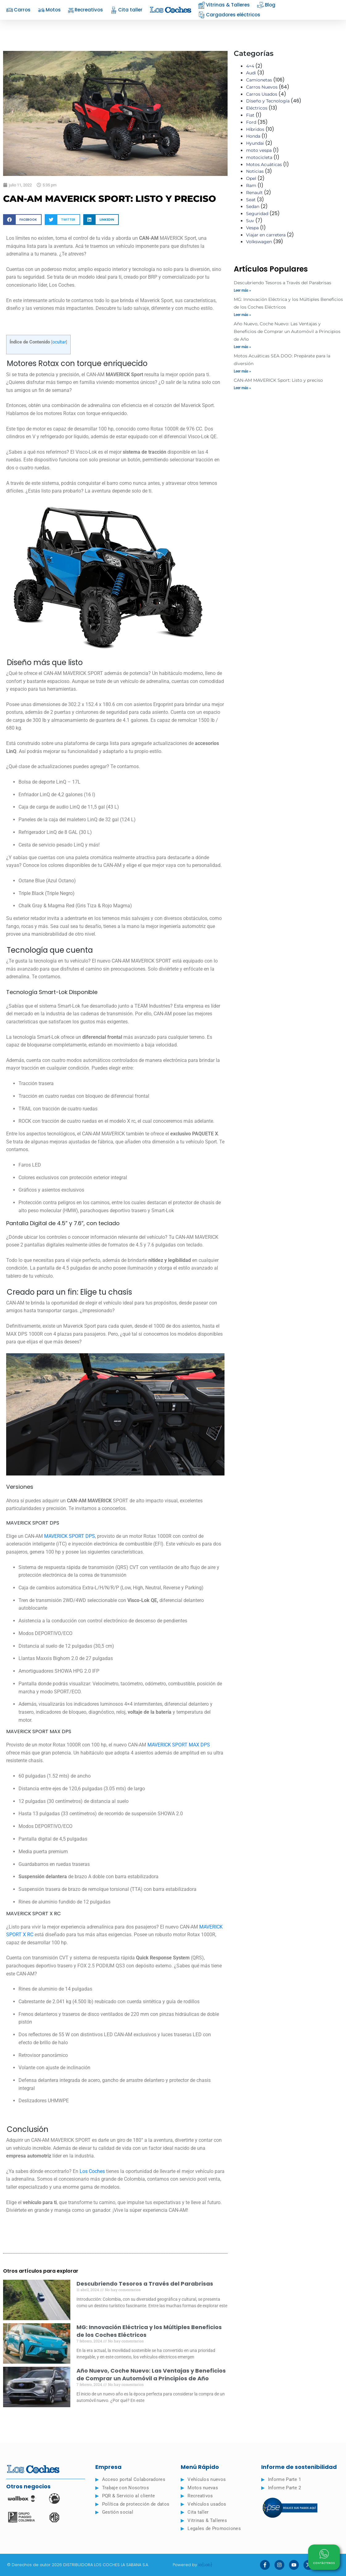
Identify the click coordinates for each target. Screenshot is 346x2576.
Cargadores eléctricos (229, 14)
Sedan (252, 206)
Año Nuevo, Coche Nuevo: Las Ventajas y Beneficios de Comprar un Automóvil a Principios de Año (151, 2374)
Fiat (250, 115)
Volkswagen (259, 241)
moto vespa (259, 150)
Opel (251, 178)
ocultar (59, 341)
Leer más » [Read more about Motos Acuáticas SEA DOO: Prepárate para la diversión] (242, 371)
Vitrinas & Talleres (224, 5)
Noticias (255, 171)
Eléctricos (256, 108)
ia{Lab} (205, 2565)
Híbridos (255, 129)
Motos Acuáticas (264, 164)
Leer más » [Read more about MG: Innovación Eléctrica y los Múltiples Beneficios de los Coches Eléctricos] (242, 315)
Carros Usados (261, 94)
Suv (250, 220)
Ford (251, 122)
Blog (266, 5)
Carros (18, 9)
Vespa (252, 228)
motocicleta (259, 157)
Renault (254, 192)
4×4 (250, 66)
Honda (253, 136)
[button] (22, 219)
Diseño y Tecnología (268, 101)
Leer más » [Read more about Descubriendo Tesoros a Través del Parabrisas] (242, 290)
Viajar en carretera (266, 235)
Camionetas (259, 80)
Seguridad (257, 213)
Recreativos (85, 9)
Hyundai (255, 143)
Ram (251, 185)
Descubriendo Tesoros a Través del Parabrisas (144, 2283)
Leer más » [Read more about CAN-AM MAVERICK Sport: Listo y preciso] (242, 388)
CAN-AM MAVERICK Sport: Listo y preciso (278, 380)
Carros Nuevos (262, 87)
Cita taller (126, 9)
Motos (49, 9)
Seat (251, 199)
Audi (251, 73)
